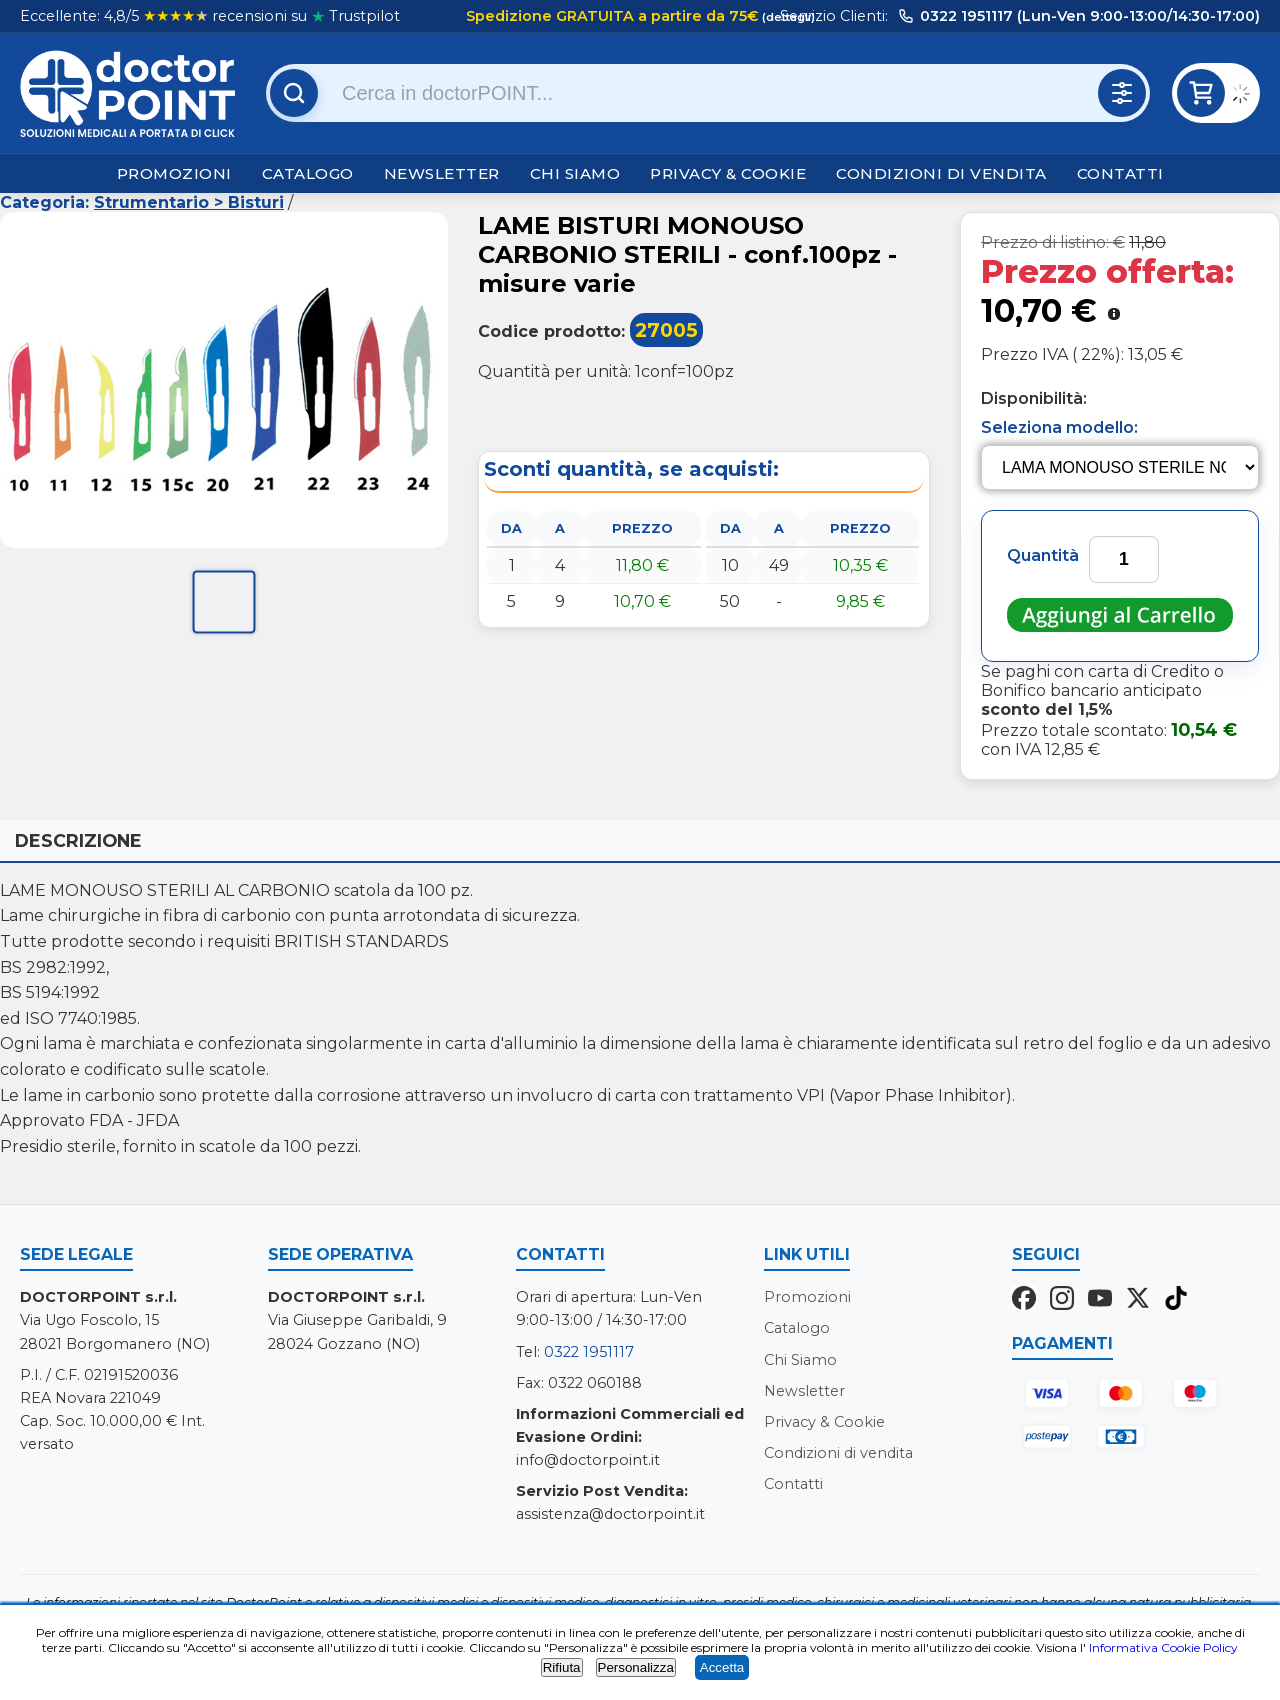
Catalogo (308, 173)
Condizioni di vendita (941, 173)
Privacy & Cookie (728, 173)
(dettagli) (787, 17)
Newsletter (442, 173)
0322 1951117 (589, 1352)
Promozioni (174, 173)
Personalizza (636, 1667)
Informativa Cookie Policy (1163, 1647)
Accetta (722, 1667)
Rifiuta (562, 1667)
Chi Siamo (575, 173)
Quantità (1043, 555)
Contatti (1120, 173)
